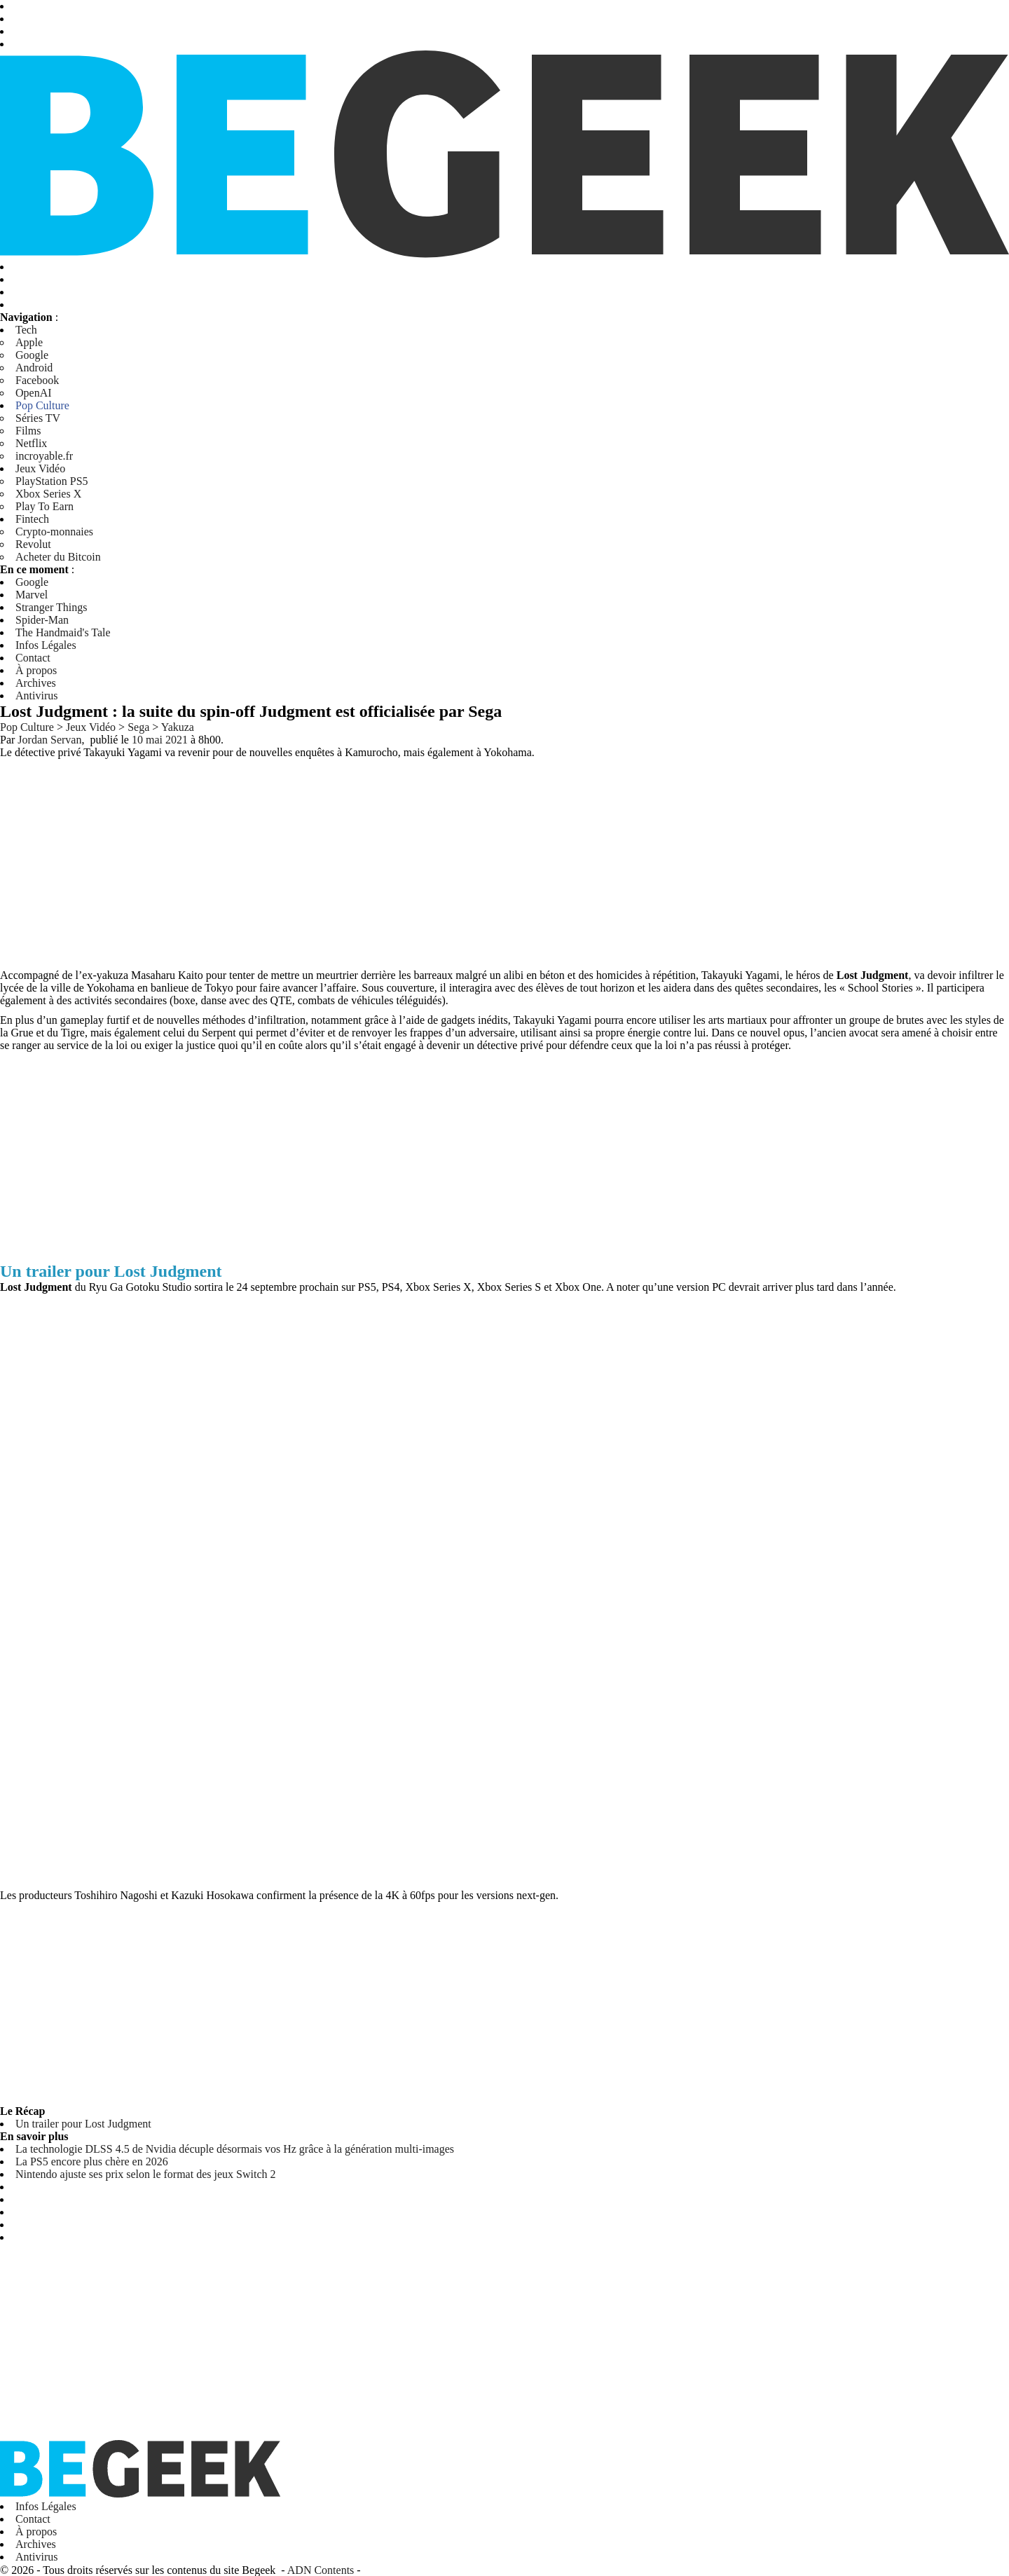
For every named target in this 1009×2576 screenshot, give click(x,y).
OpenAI (33, 393)
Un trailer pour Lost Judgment (83, 2124)
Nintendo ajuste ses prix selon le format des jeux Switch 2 (145, 2174)
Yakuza (177, 727)
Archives (35, 683)
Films (28, 431)
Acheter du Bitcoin (58, 557)
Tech (26, 330)
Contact (32, 658)
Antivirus (36, 695)
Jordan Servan (49, 740)
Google (31, 355)
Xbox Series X (48, 494)
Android (34, 368)
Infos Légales (45, 645)
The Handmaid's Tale (63, 632)
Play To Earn (44, 506)
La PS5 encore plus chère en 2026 (91, 2161)
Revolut (33, 544)
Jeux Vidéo (40, 468)
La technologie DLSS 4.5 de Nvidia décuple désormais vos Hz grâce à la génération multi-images (234, 2149)
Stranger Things (51, 607)
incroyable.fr (44, 456)
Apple (29, 342)
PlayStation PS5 (51, 481)
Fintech (32, 519)
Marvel (31, 595)
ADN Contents (321, 2569)
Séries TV (37, 418)
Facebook (37, 380)
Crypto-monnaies (54, 531)
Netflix (31, 443)
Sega (138, 727)
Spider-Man (42, 620)
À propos (36, 670)
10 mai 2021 (160, 740)
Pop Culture (42, 405)
